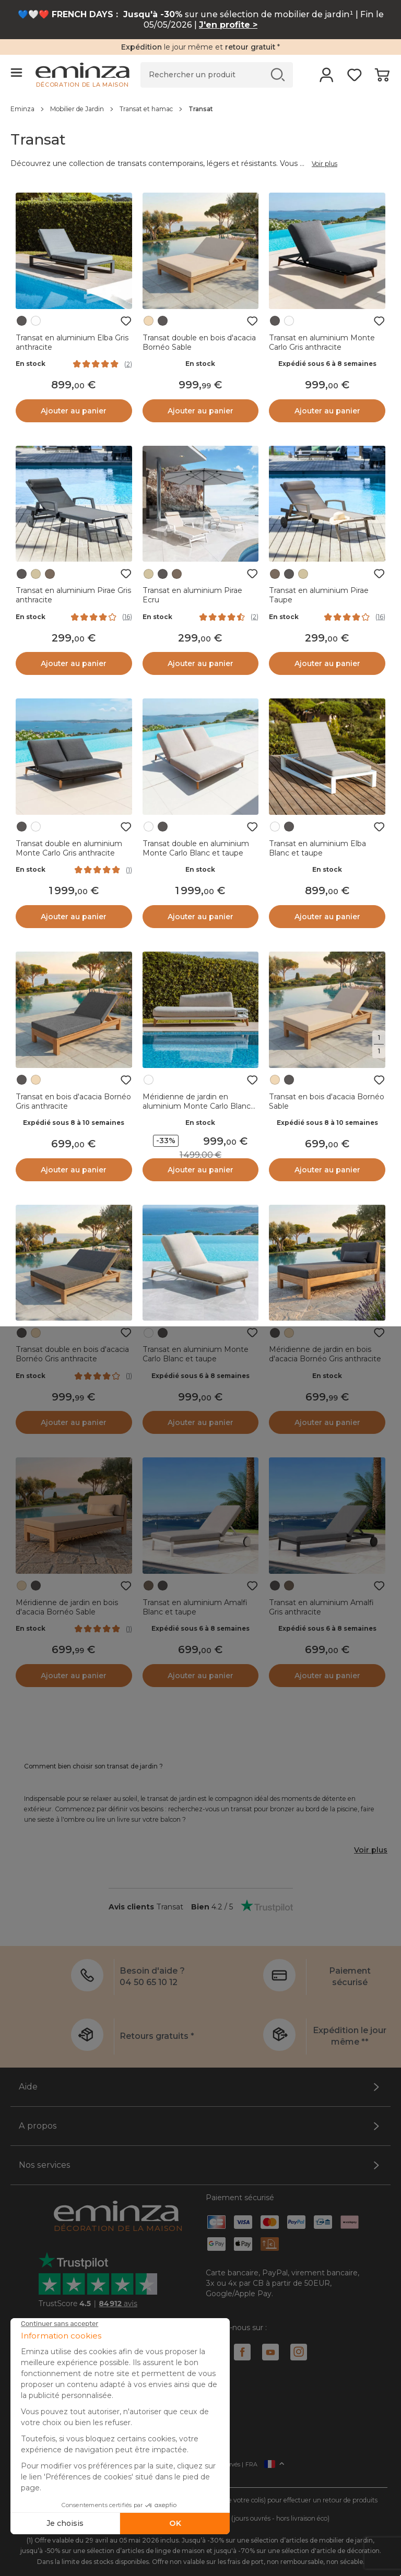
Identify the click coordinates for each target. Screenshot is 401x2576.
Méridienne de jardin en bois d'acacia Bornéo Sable (67, 1607)
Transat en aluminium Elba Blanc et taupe (317, 848)
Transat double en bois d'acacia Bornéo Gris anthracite (72, 1354)
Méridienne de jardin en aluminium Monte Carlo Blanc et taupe (197, 1106)
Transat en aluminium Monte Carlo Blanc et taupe (196, 1354)
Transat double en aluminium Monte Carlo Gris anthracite (69, 848)
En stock (30, 364)
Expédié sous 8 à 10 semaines (73, 1123)
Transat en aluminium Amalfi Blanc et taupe (195, 1607)
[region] (200, 108)
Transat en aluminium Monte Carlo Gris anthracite (322, 342)
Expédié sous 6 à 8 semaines (327, 364)
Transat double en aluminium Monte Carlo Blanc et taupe (196, 848)
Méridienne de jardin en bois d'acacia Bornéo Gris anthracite (325, 1354)
